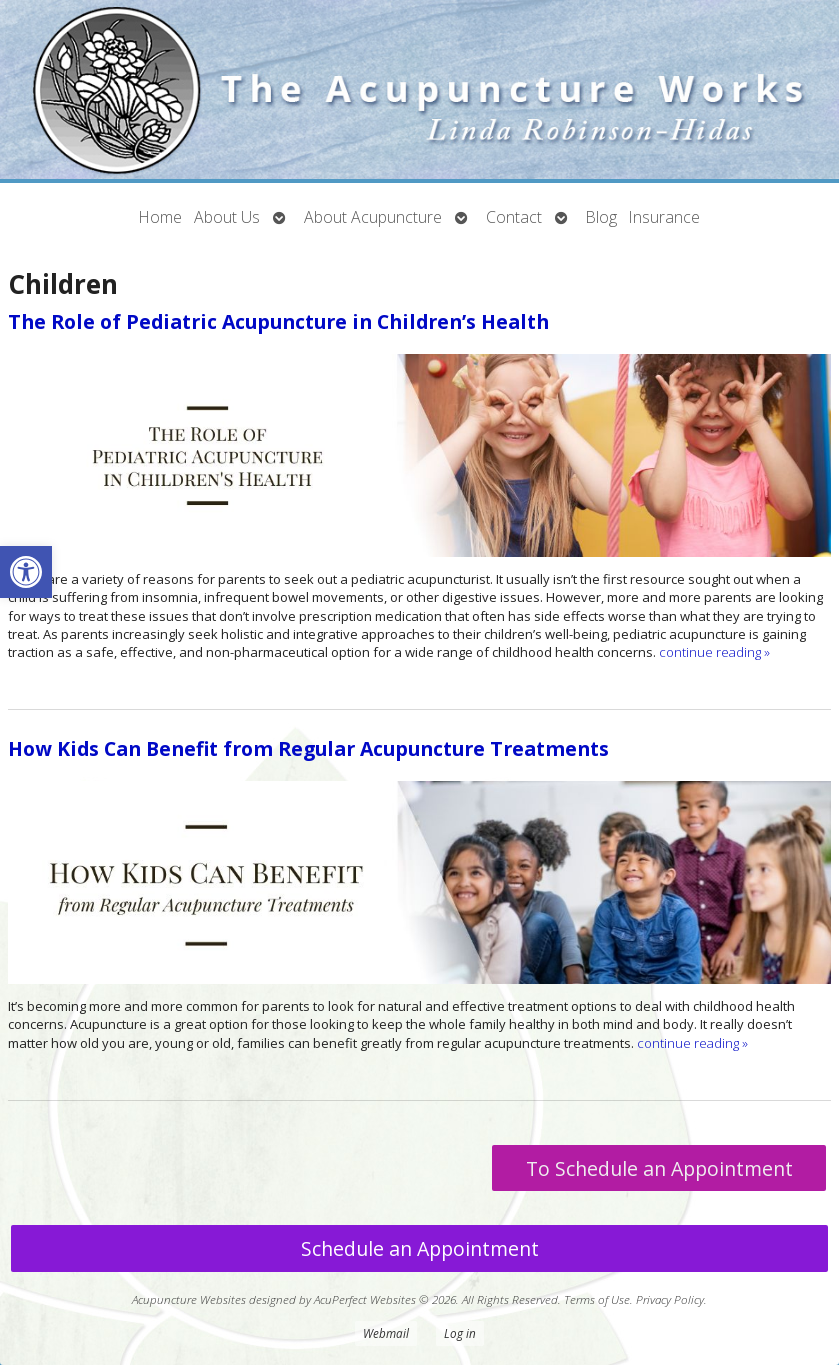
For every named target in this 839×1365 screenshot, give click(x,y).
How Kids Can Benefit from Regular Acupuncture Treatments (308, 748)
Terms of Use (597, 1299)
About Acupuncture (373, 217)
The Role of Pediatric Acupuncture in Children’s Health (278, 321)
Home (160, 217)
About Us (227, 217)
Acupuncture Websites (189, 1299)
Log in (460, 1333)
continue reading (714, 652)
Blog (601, 217)
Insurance (664, 217)
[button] (26, 572)
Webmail (386, 1333)
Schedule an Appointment (420, 1248)
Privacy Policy (670, 1299)
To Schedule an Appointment (659, 1168)
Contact (514, 217)
